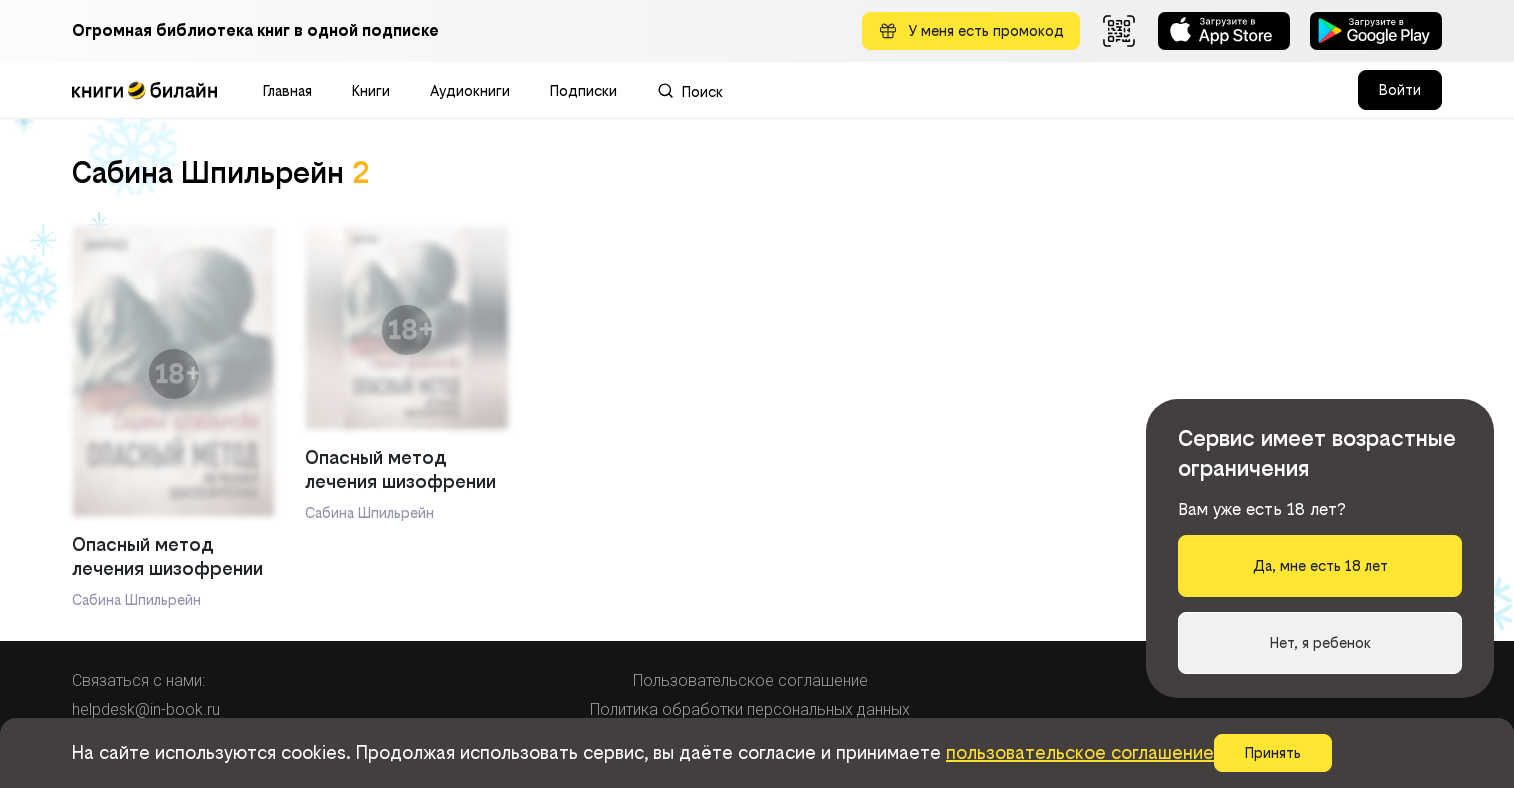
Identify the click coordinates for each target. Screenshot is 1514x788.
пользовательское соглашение (1080, 752)
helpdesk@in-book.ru (146, 709)
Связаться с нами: (138, 680)
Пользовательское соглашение (750, 680)
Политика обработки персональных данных (750, 709)
